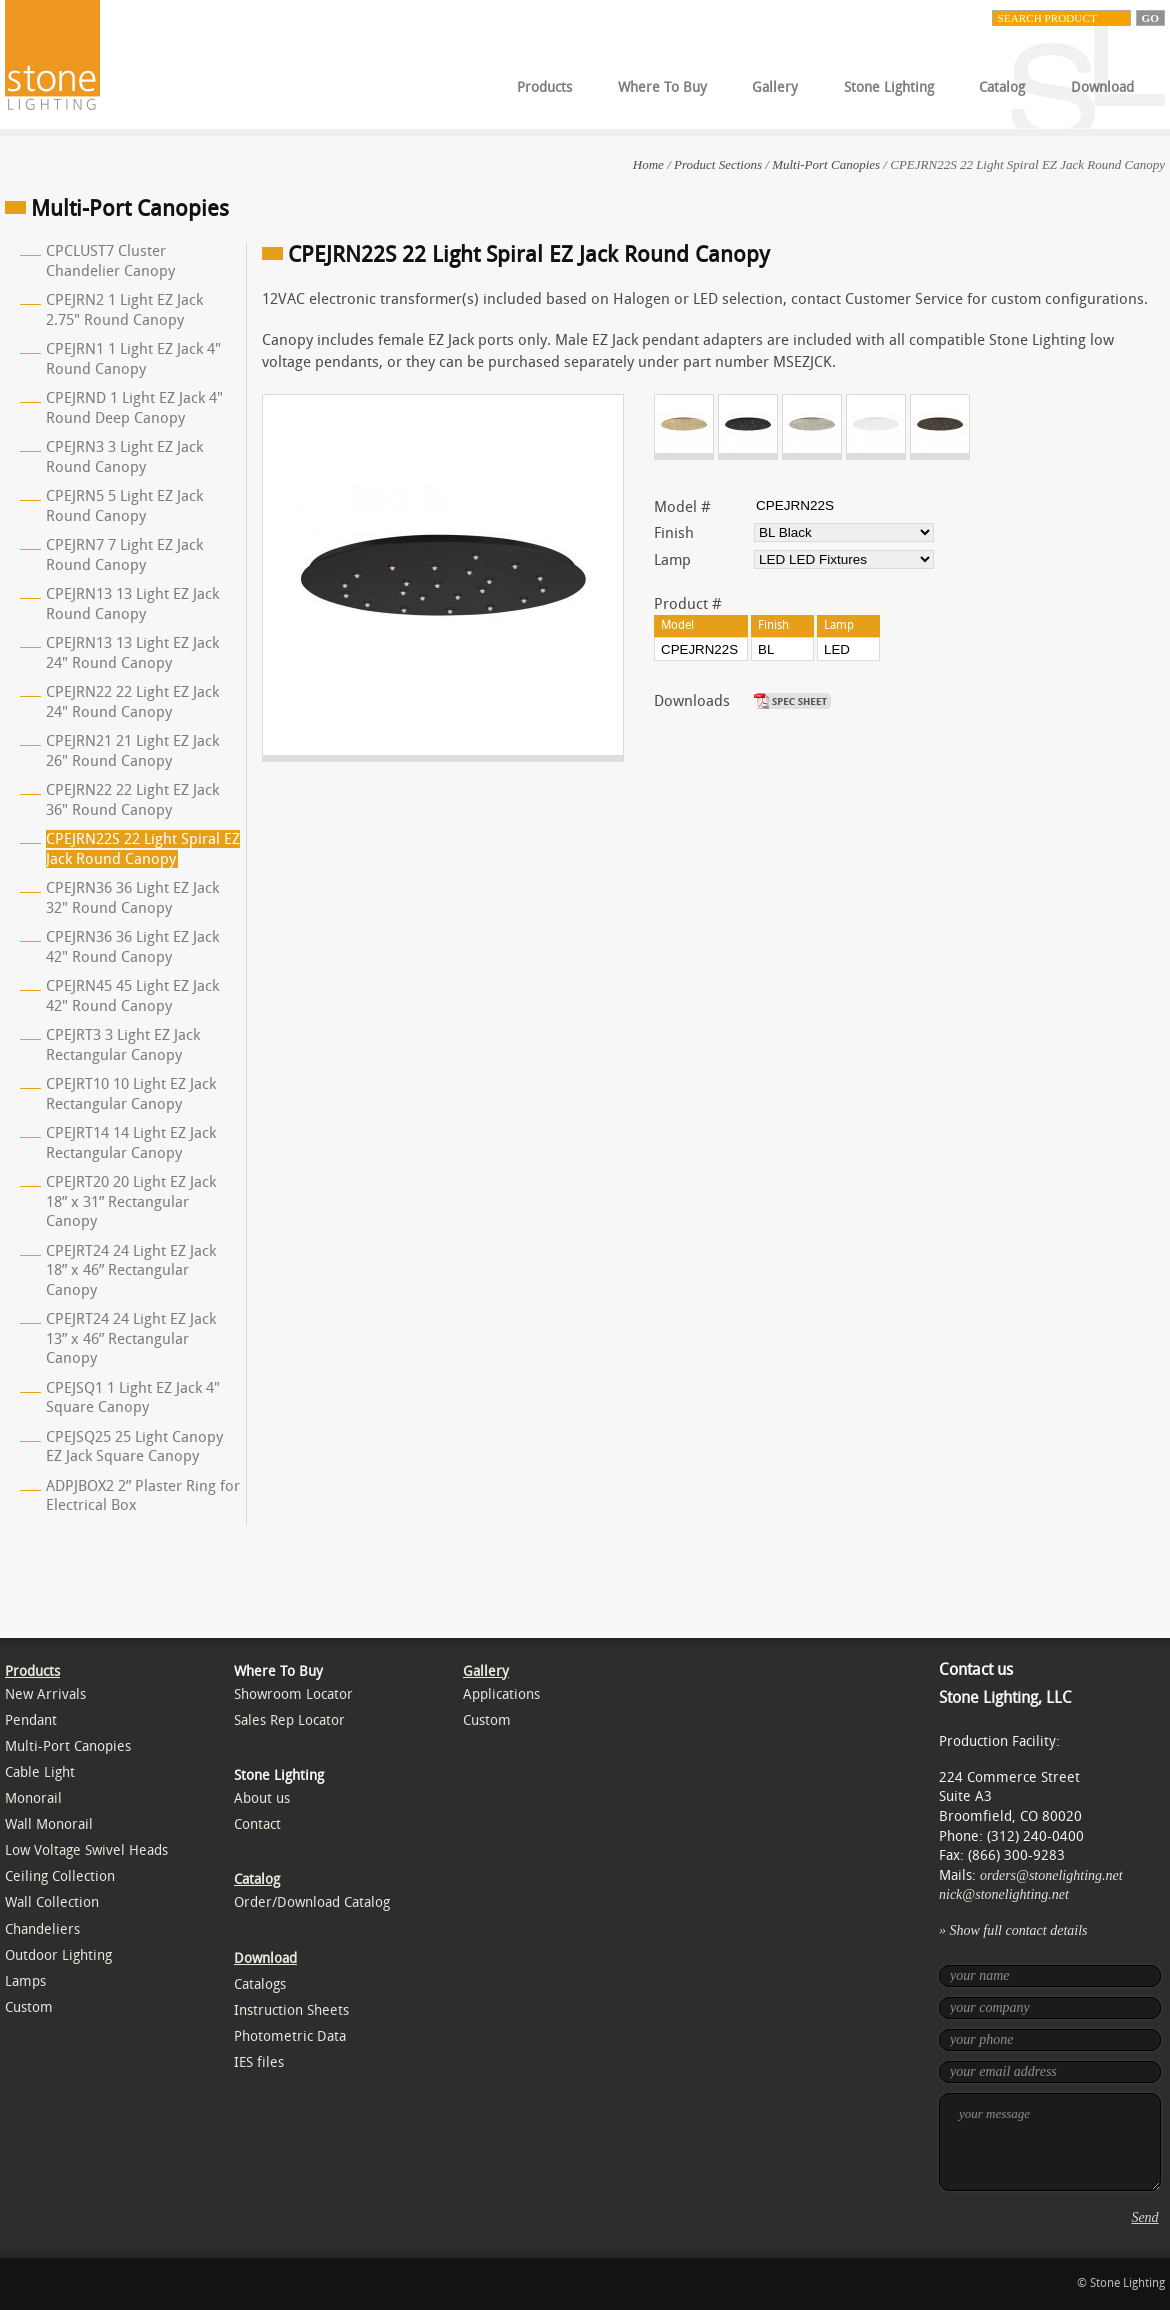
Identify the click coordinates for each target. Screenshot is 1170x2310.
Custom (29, 2007)
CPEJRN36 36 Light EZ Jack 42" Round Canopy (132, 947)
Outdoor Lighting (58, 1955)
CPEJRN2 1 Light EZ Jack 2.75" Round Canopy (124, 310)
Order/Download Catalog (312, 1902)
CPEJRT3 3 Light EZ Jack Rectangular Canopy (123, 1045)
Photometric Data (290, 2036)
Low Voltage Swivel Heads (86, 1850)
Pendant (31, 1720)
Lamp (672, 560)
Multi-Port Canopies (826, 164)
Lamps (25, 1981)
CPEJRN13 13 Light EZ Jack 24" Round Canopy (132, 653)
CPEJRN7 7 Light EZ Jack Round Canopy (124, 555)
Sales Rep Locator (289, 1720)
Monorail (33, 1798)
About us (262, 1798)
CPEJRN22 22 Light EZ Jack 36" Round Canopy (132, 800)
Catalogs (260, 1984)
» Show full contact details (1013, 1930)
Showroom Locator (293, 1694)
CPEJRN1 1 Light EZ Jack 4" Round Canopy (133, 359)
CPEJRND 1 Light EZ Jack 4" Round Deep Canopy (134, 408)
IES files (259, 2062)
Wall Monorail (49, 1824)
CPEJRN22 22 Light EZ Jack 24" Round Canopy (132, 702)
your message (1050, 2142)
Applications (501, 1694)
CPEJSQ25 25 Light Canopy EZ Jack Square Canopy (134, 1447)
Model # (682, 507)
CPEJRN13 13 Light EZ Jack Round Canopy (132, 604)
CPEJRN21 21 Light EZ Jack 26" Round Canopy (132, 751)
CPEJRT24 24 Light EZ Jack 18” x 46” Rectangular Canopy (131, 1270)
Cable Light (40, 1772)
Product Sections (718, 164)
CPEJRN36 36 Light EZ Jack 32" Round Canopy (132, 898)
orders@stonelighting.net (1051, 1875)
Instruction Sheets (291, 2010)
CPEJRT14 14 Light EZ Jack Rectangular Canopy (131, 1143)
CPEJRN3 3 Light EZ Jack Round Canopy (124, 457)
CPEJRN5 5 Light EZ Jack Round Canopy (124, 506)
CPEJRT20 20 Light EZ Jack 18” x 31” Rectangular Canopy (131, 1201)
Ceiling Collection (60, 1876)
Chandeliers (42, 1929)
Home (648, 164)
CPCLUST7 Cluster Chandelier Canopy (110, 261)
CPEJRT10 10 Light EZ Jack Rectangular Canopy (131, 1094)
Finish (674, 533)
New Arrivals (45, 1694)
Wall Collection (52, 1902)
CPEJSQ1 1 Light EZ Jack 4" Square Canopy (133, 1398)
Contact (257, 1824)
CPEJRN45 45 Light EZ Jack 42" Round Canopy (132, 996)
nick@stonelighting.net (1004, 1894)
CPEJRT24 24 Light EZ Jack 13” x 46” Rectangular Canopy (131, 1338)
